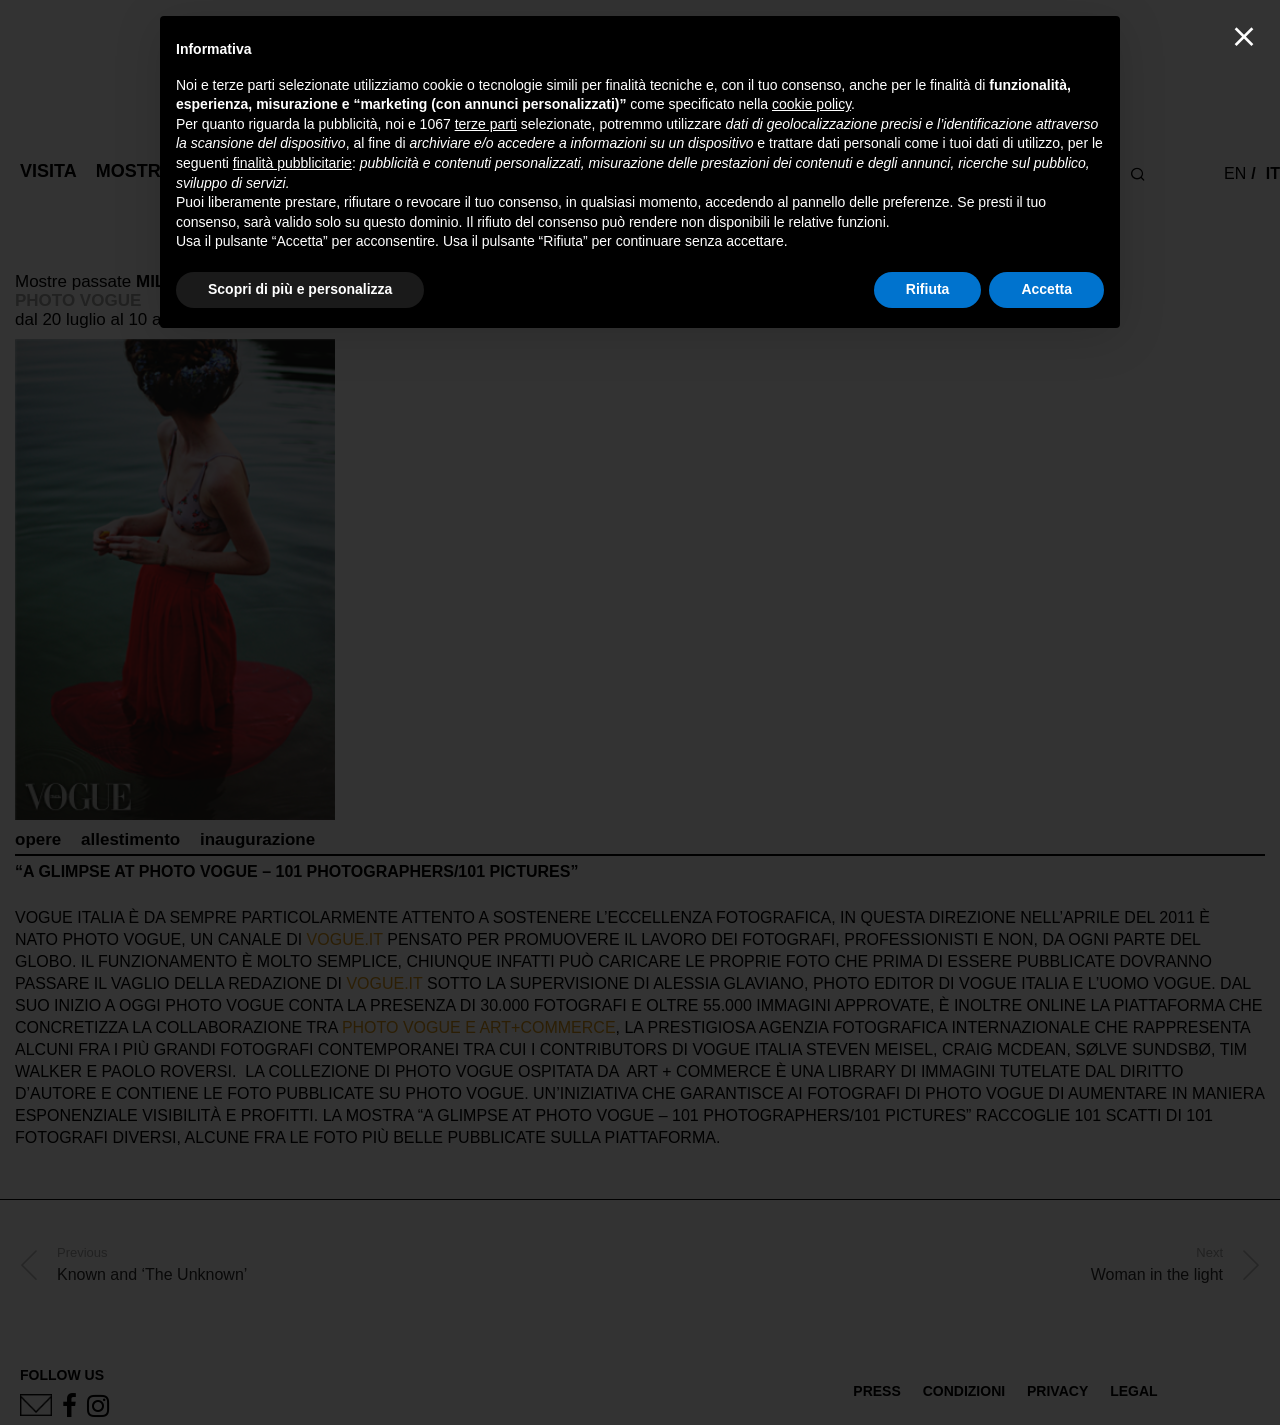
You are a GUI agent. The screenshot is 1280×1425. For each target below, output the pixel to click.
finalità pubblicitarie (292, 163)
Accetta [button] (1046, 289)
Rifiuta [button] (928, 289)
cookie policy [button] (811, 104)
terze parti (486, 124)
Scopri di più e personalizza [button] (300, 289)
